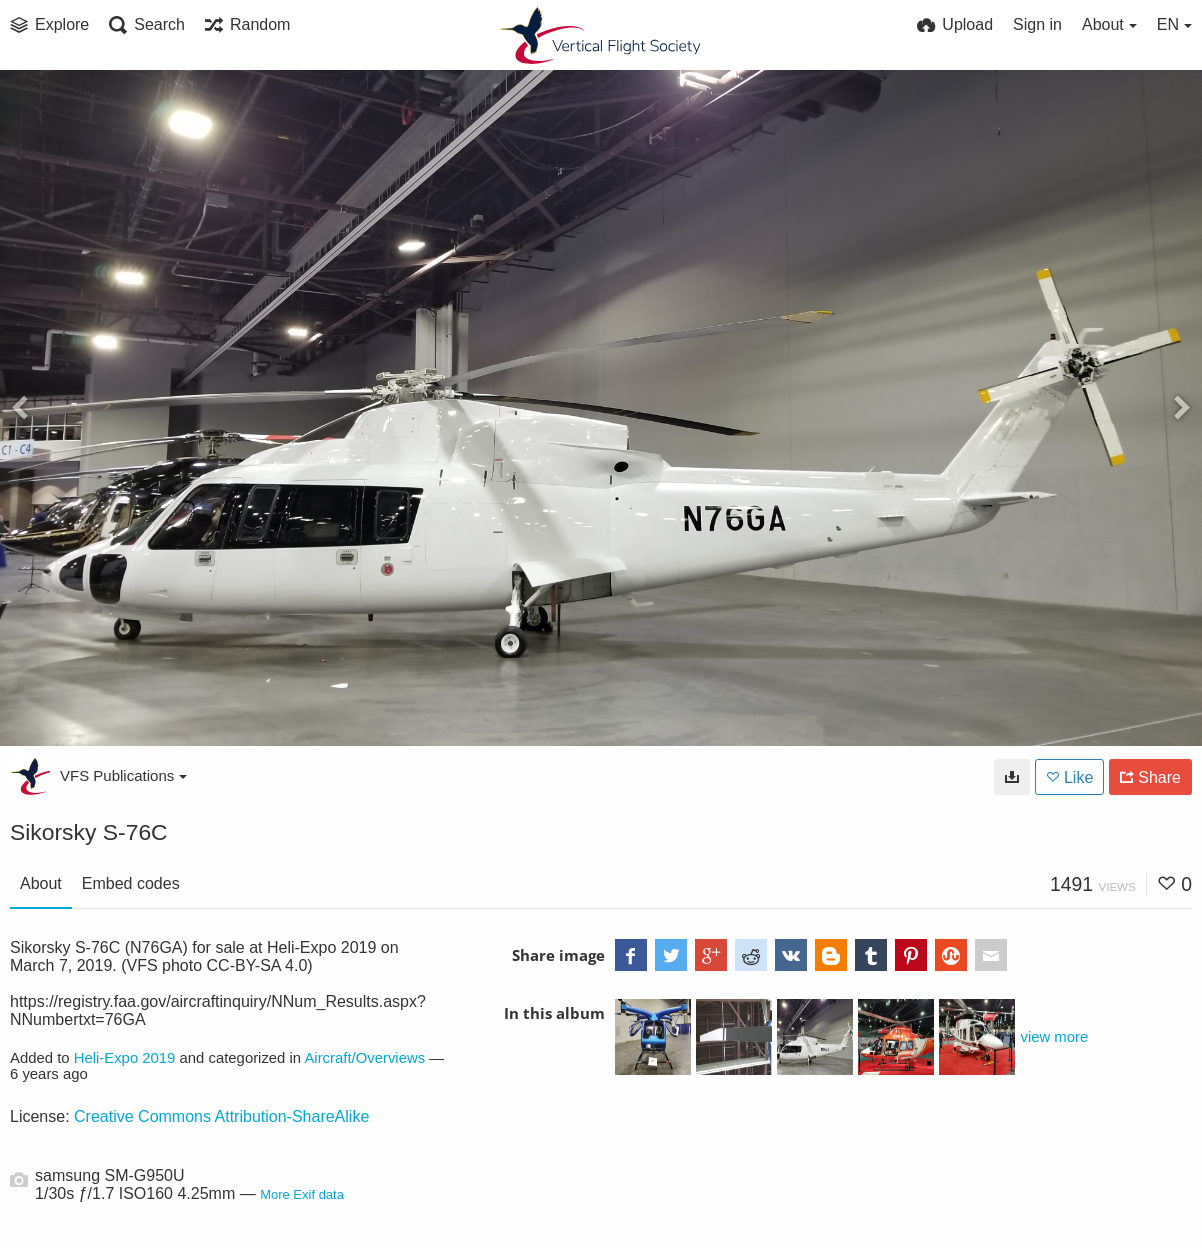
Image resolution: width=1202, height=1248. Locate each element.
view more (1054, 1037)
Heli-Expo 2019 (125, 1058)
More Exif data (302, 1194)
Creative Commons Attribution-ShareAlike (221, 1116)
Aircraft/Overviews (364, 1058)
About (41, 883)
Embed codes (131, 883)
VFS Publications (123, 775)
